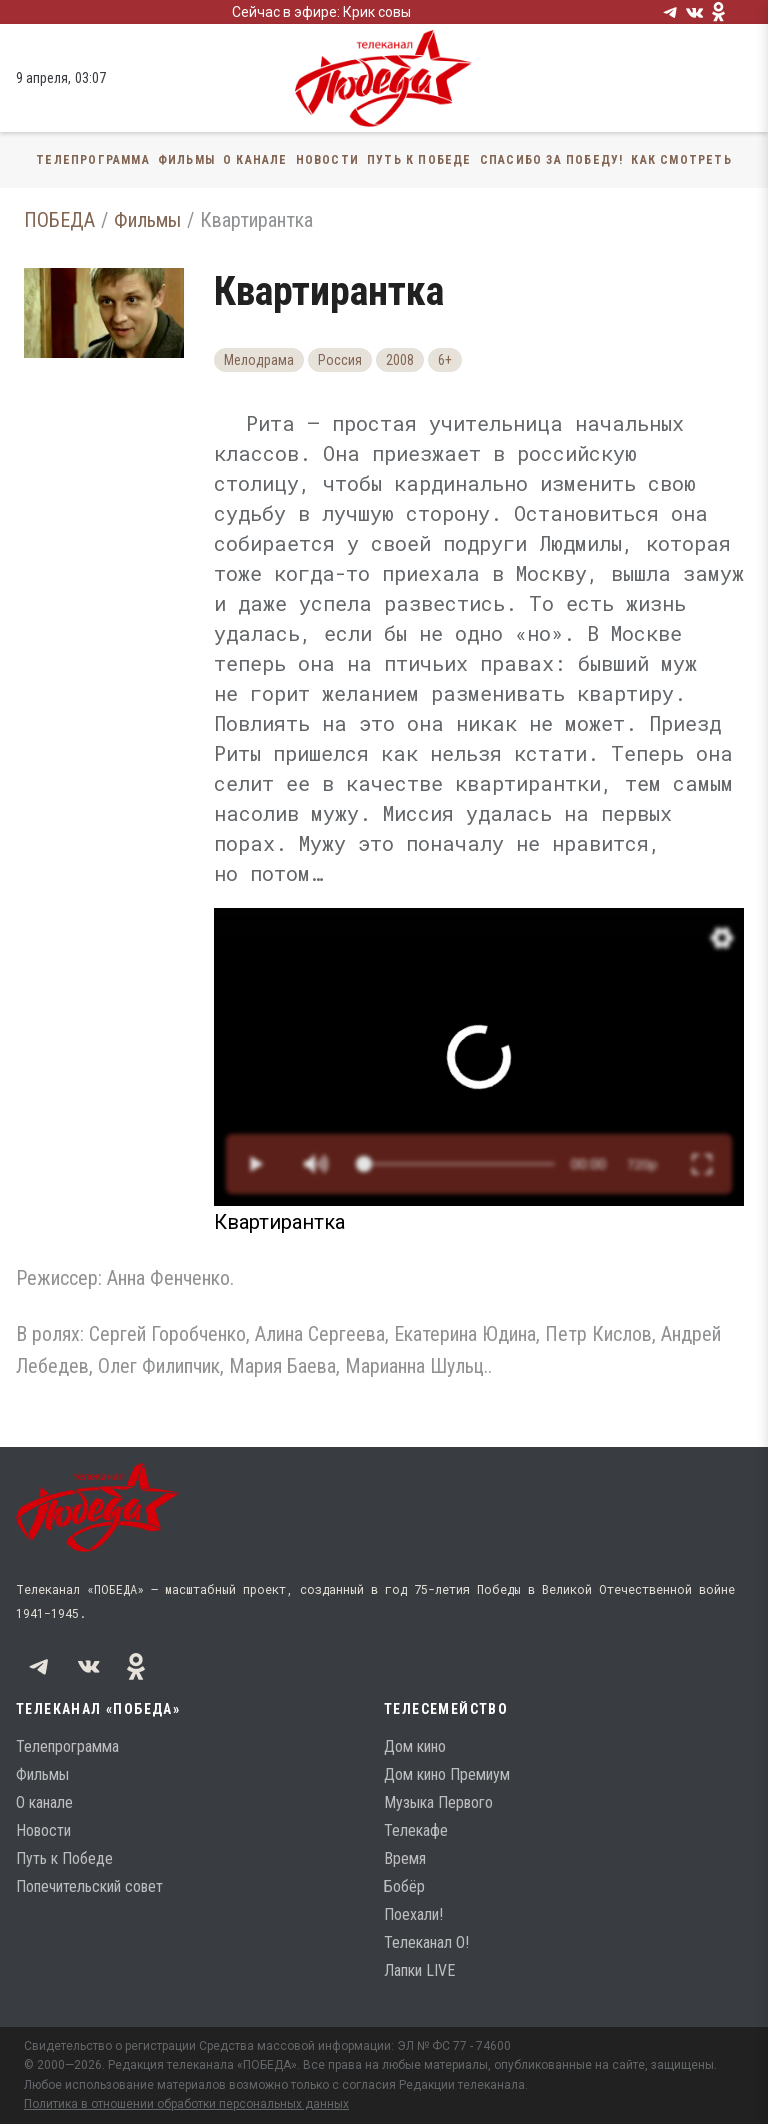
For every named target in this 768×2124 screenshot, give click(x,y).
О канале (255, 160)
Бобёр (404, 1886)
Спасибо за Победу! (552, 160)
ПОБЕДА (59, 220)
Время (405, 1858)
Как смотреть (681, 160)
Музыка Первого (438, 1802)
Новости (327, 160)
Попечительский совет (89, 1886)
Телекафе (416, 1830)
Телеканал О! (426, 1942)
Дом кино (415, 1746)
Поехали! (413, 1914)
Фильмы (186, 160)
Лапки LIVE (419, 1970)
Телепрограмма (93, 160)
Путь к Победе (419, 160)
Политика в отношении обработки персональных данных (186, 2104)
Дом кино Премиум (447, 1774)
